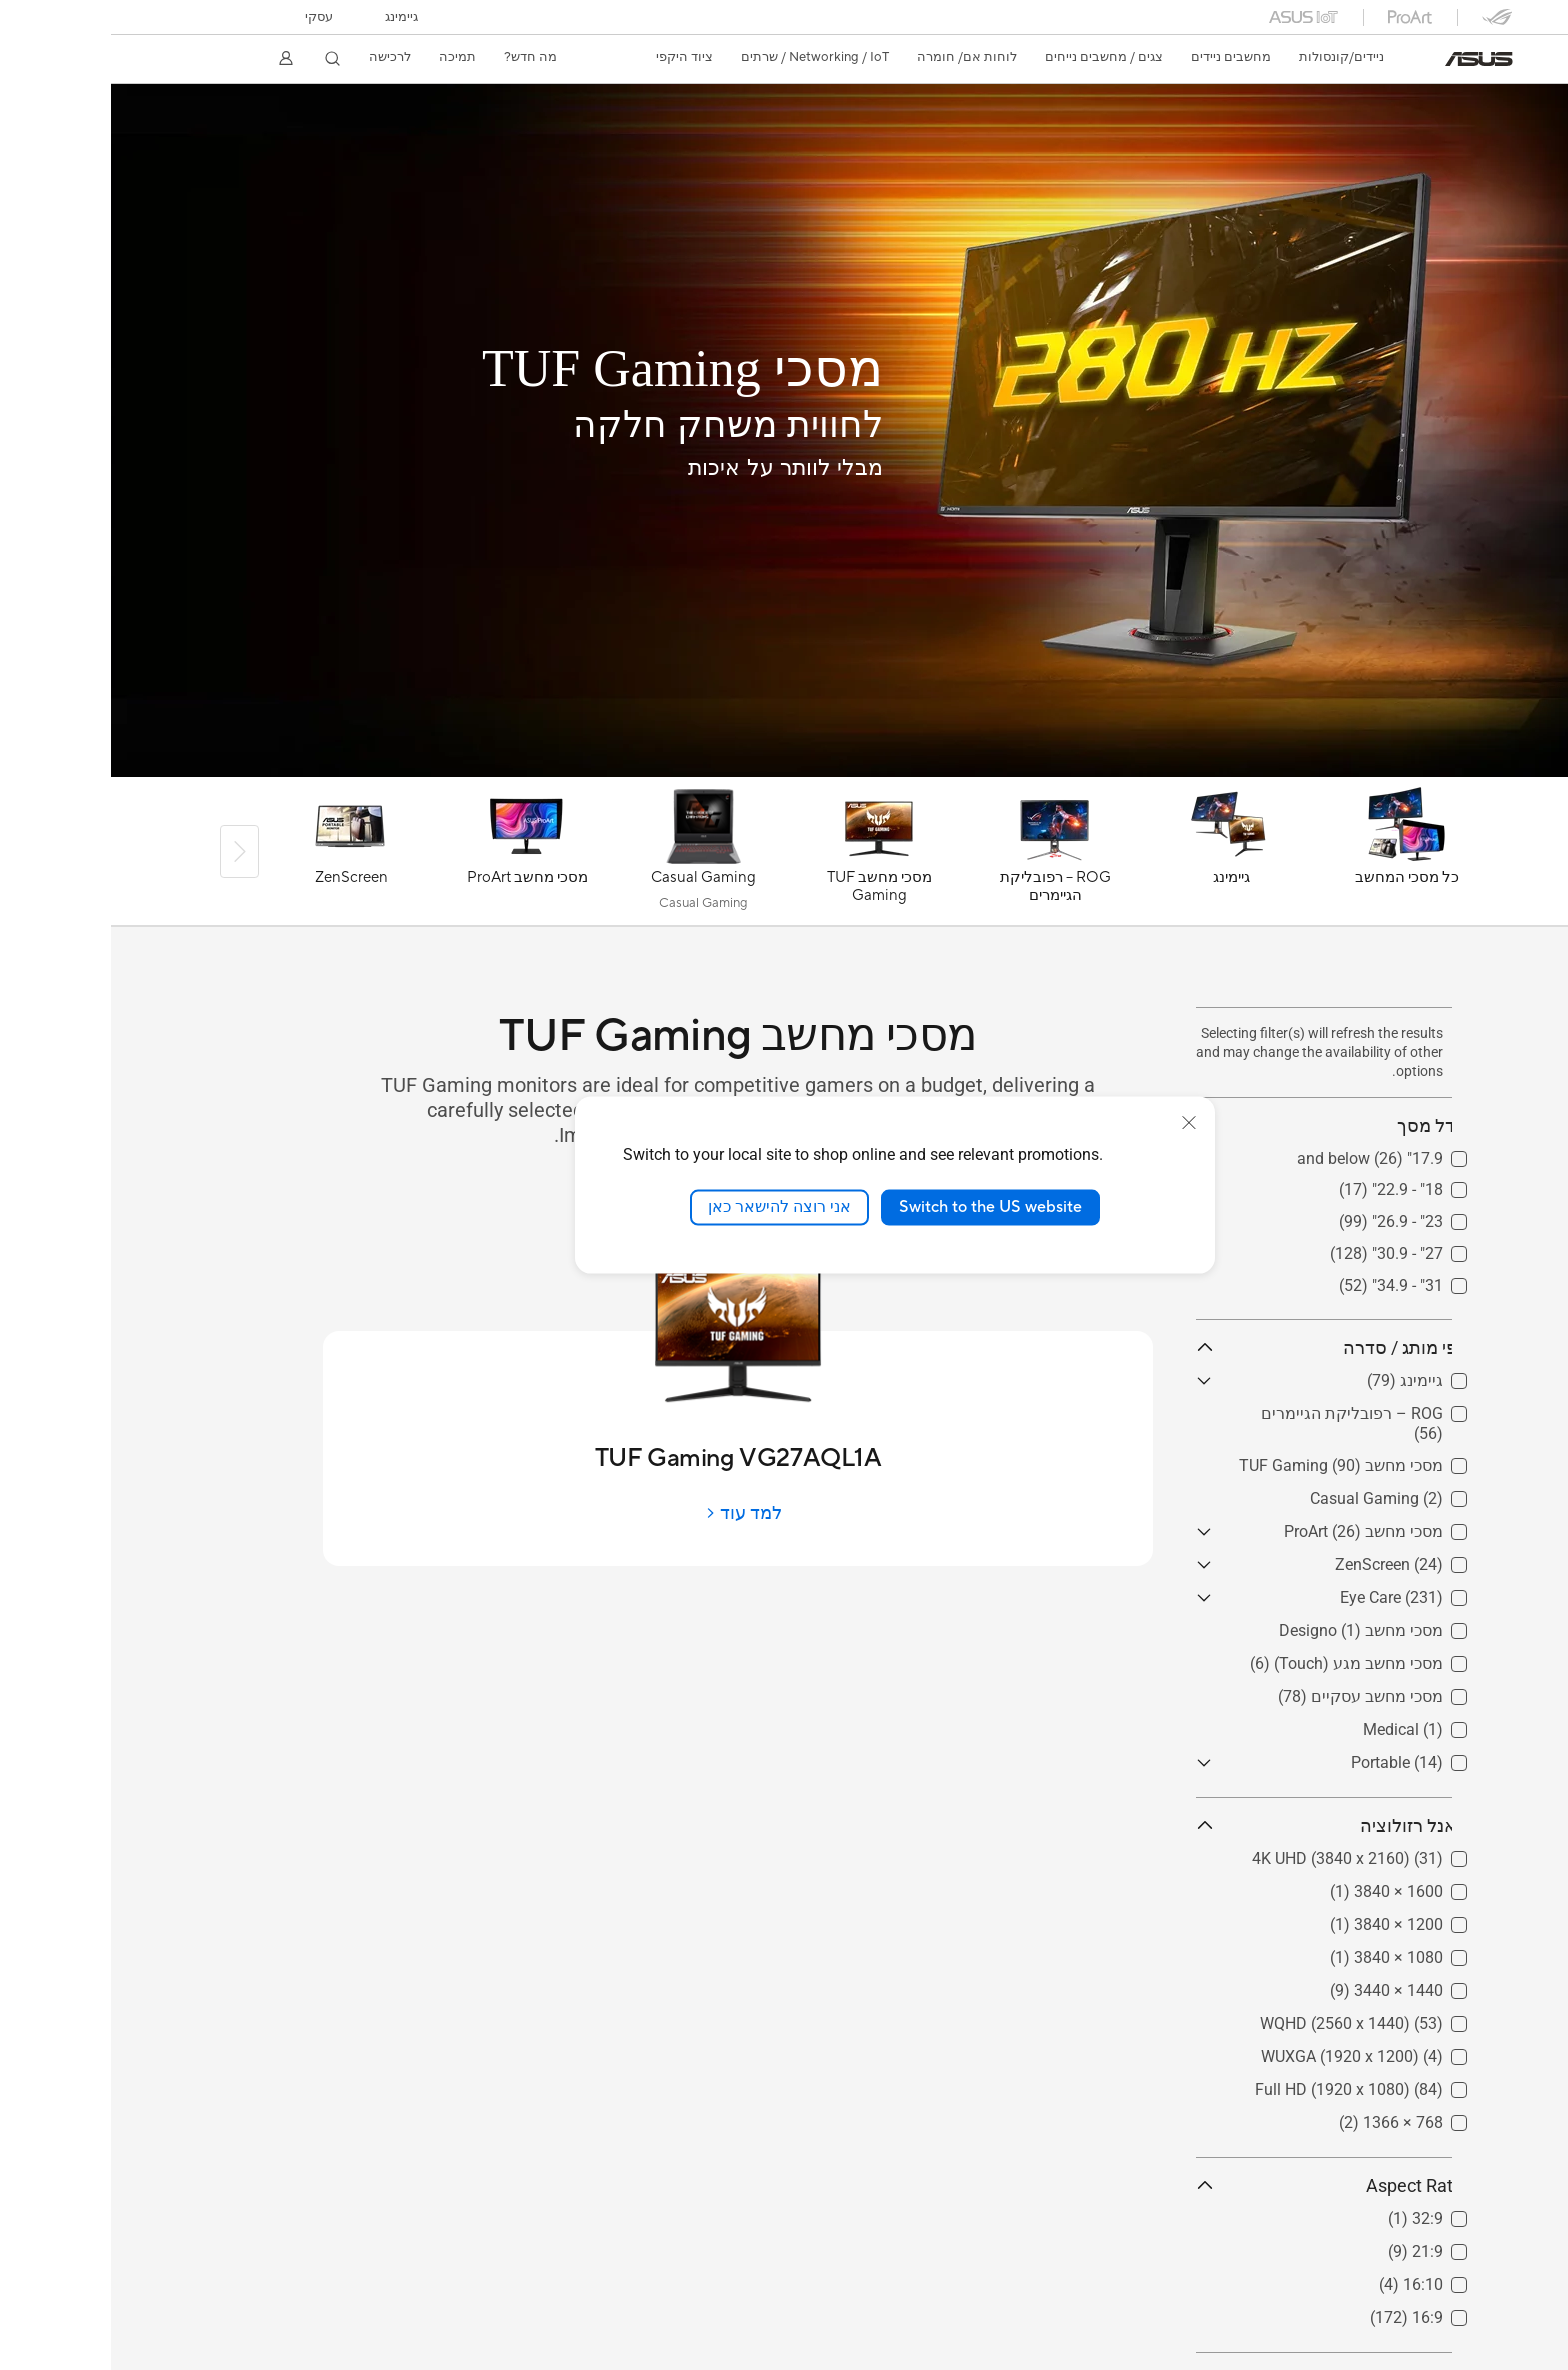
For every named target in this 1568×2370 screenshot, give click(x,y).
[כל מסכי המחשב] (1296, 856)
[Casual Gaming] (592, 856)
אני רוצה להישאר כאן (668, 1207)
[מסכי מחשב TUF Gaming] (768, 856)
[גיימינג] (1120, 856)
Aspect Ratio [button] (1220, 2185)
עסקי (208, 17)
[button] (290, 17)
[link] (1368, 59)
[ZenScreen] (240, 856)
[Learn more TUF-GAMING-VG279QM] (784, 772)
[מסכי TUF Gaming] (502, 369)
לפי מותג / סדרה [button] (1220, 1347)
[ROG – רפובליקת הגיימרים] (944, 856)
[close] (1078, 1123)
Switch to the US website (879, 1207)
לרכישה (279, 57)
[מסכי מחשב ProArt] (416, 856)
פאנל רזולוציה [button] (1220, 1825)
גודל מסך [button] (1220, 1125)
